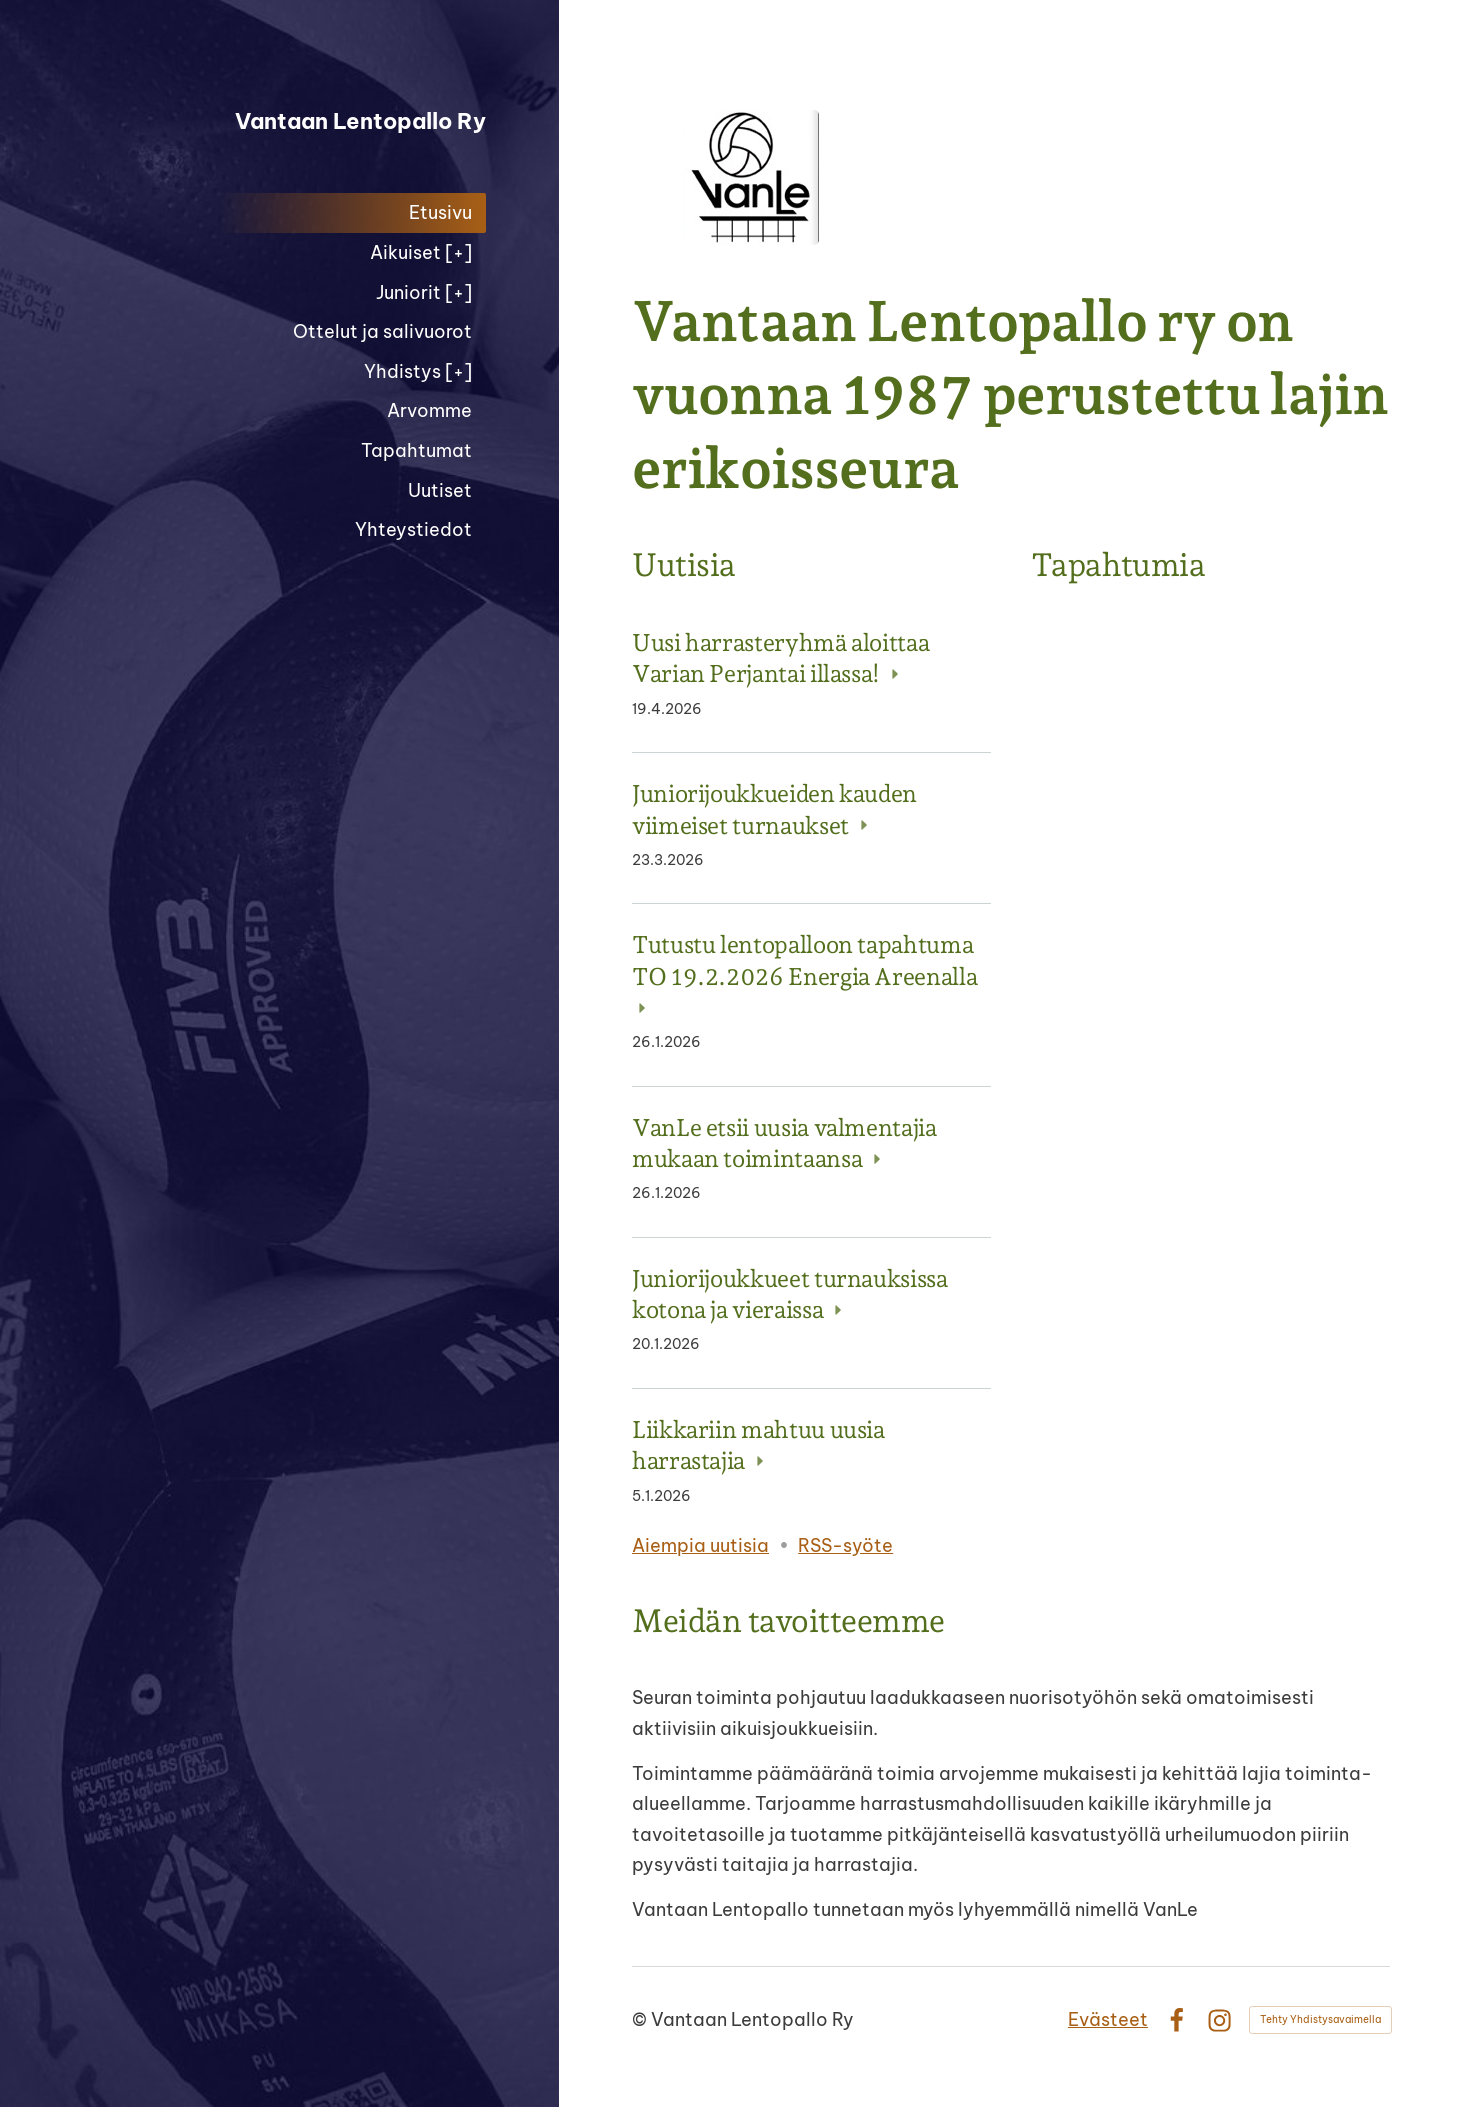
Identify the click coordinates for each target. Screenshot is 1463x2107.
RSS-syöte (845, 1545)
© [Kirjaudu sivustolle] (641, 2019)
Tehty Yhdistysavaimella (1320, 2019)
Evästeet (1108, 2019)
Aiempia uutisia (700, 1545)
